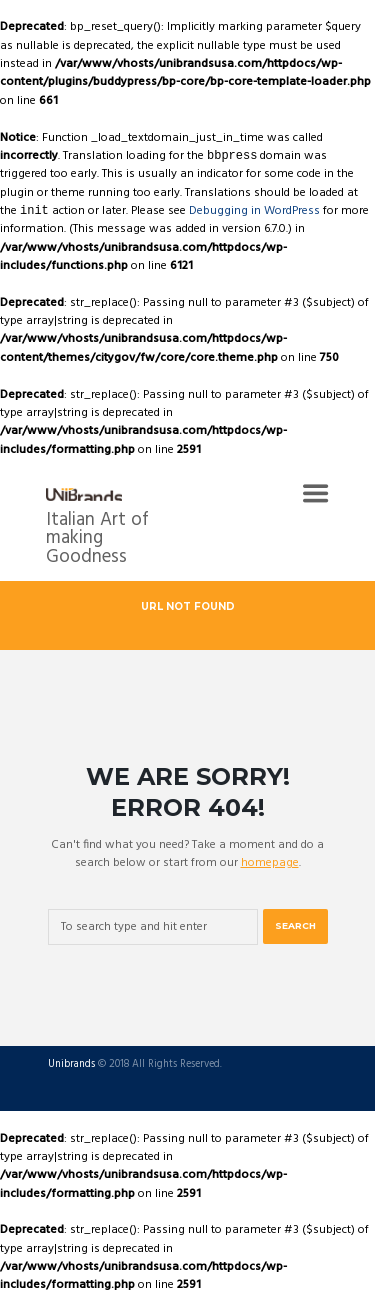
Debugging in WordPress (254, 211)
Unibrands (71, 1065)
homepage (270, 863)
